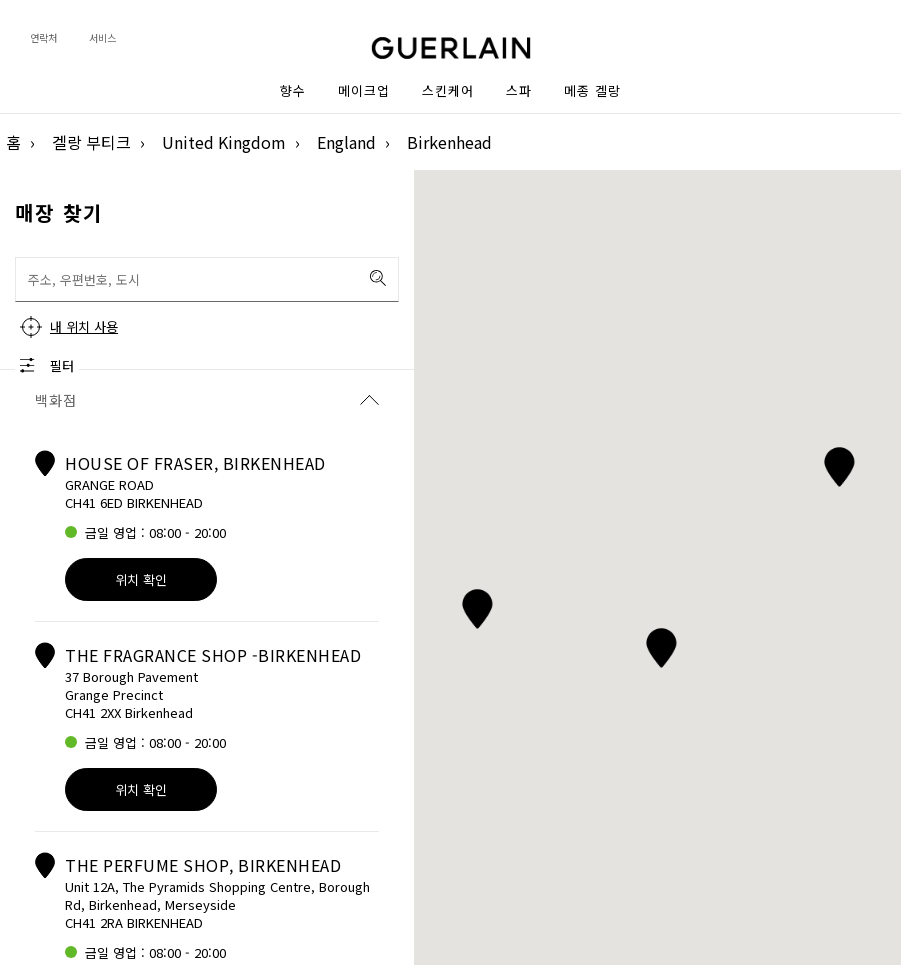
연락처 (43, 37)
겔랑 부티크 (91, 142)
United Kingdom (224, 142)
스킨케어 (448, 91)
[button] (838, 463)
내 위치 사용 (84, 326)
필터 (62, 365)
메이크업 (364, 91)
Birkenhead (449, 142)
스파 (519, 91)
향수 (293, 91)
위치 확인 (141, 579)
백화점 (207, 400)
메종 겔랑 (592, 91)
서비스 (102, 37)
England (346, 142)
